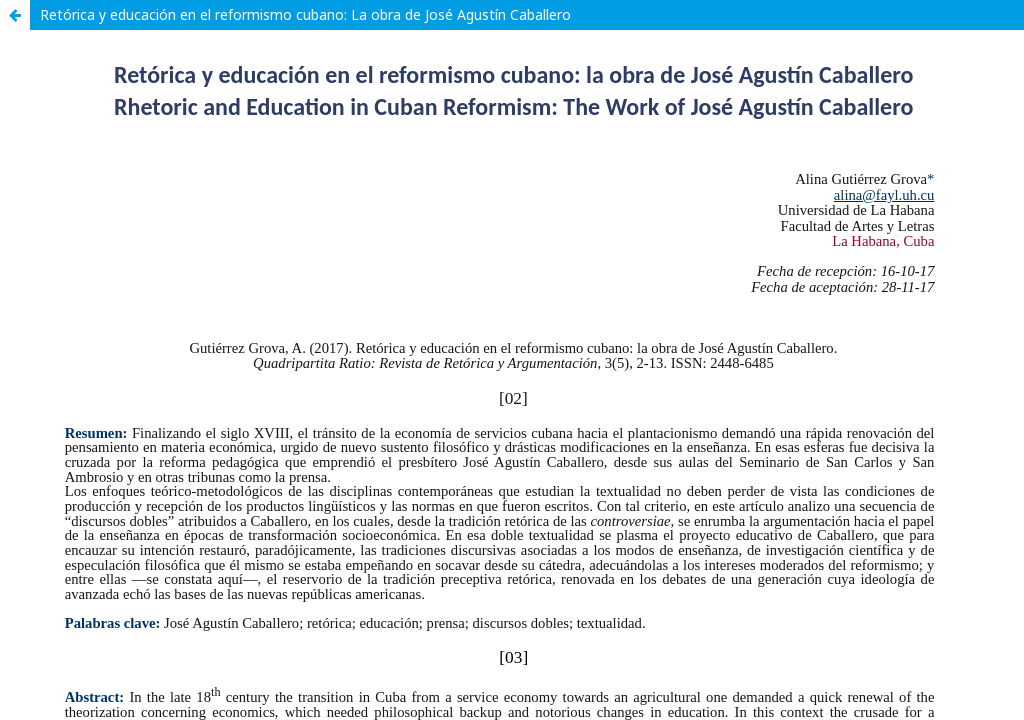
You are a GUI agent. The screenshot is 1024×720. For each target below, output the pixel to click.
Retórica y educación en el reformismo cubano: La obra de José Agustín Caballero (305, 14)
